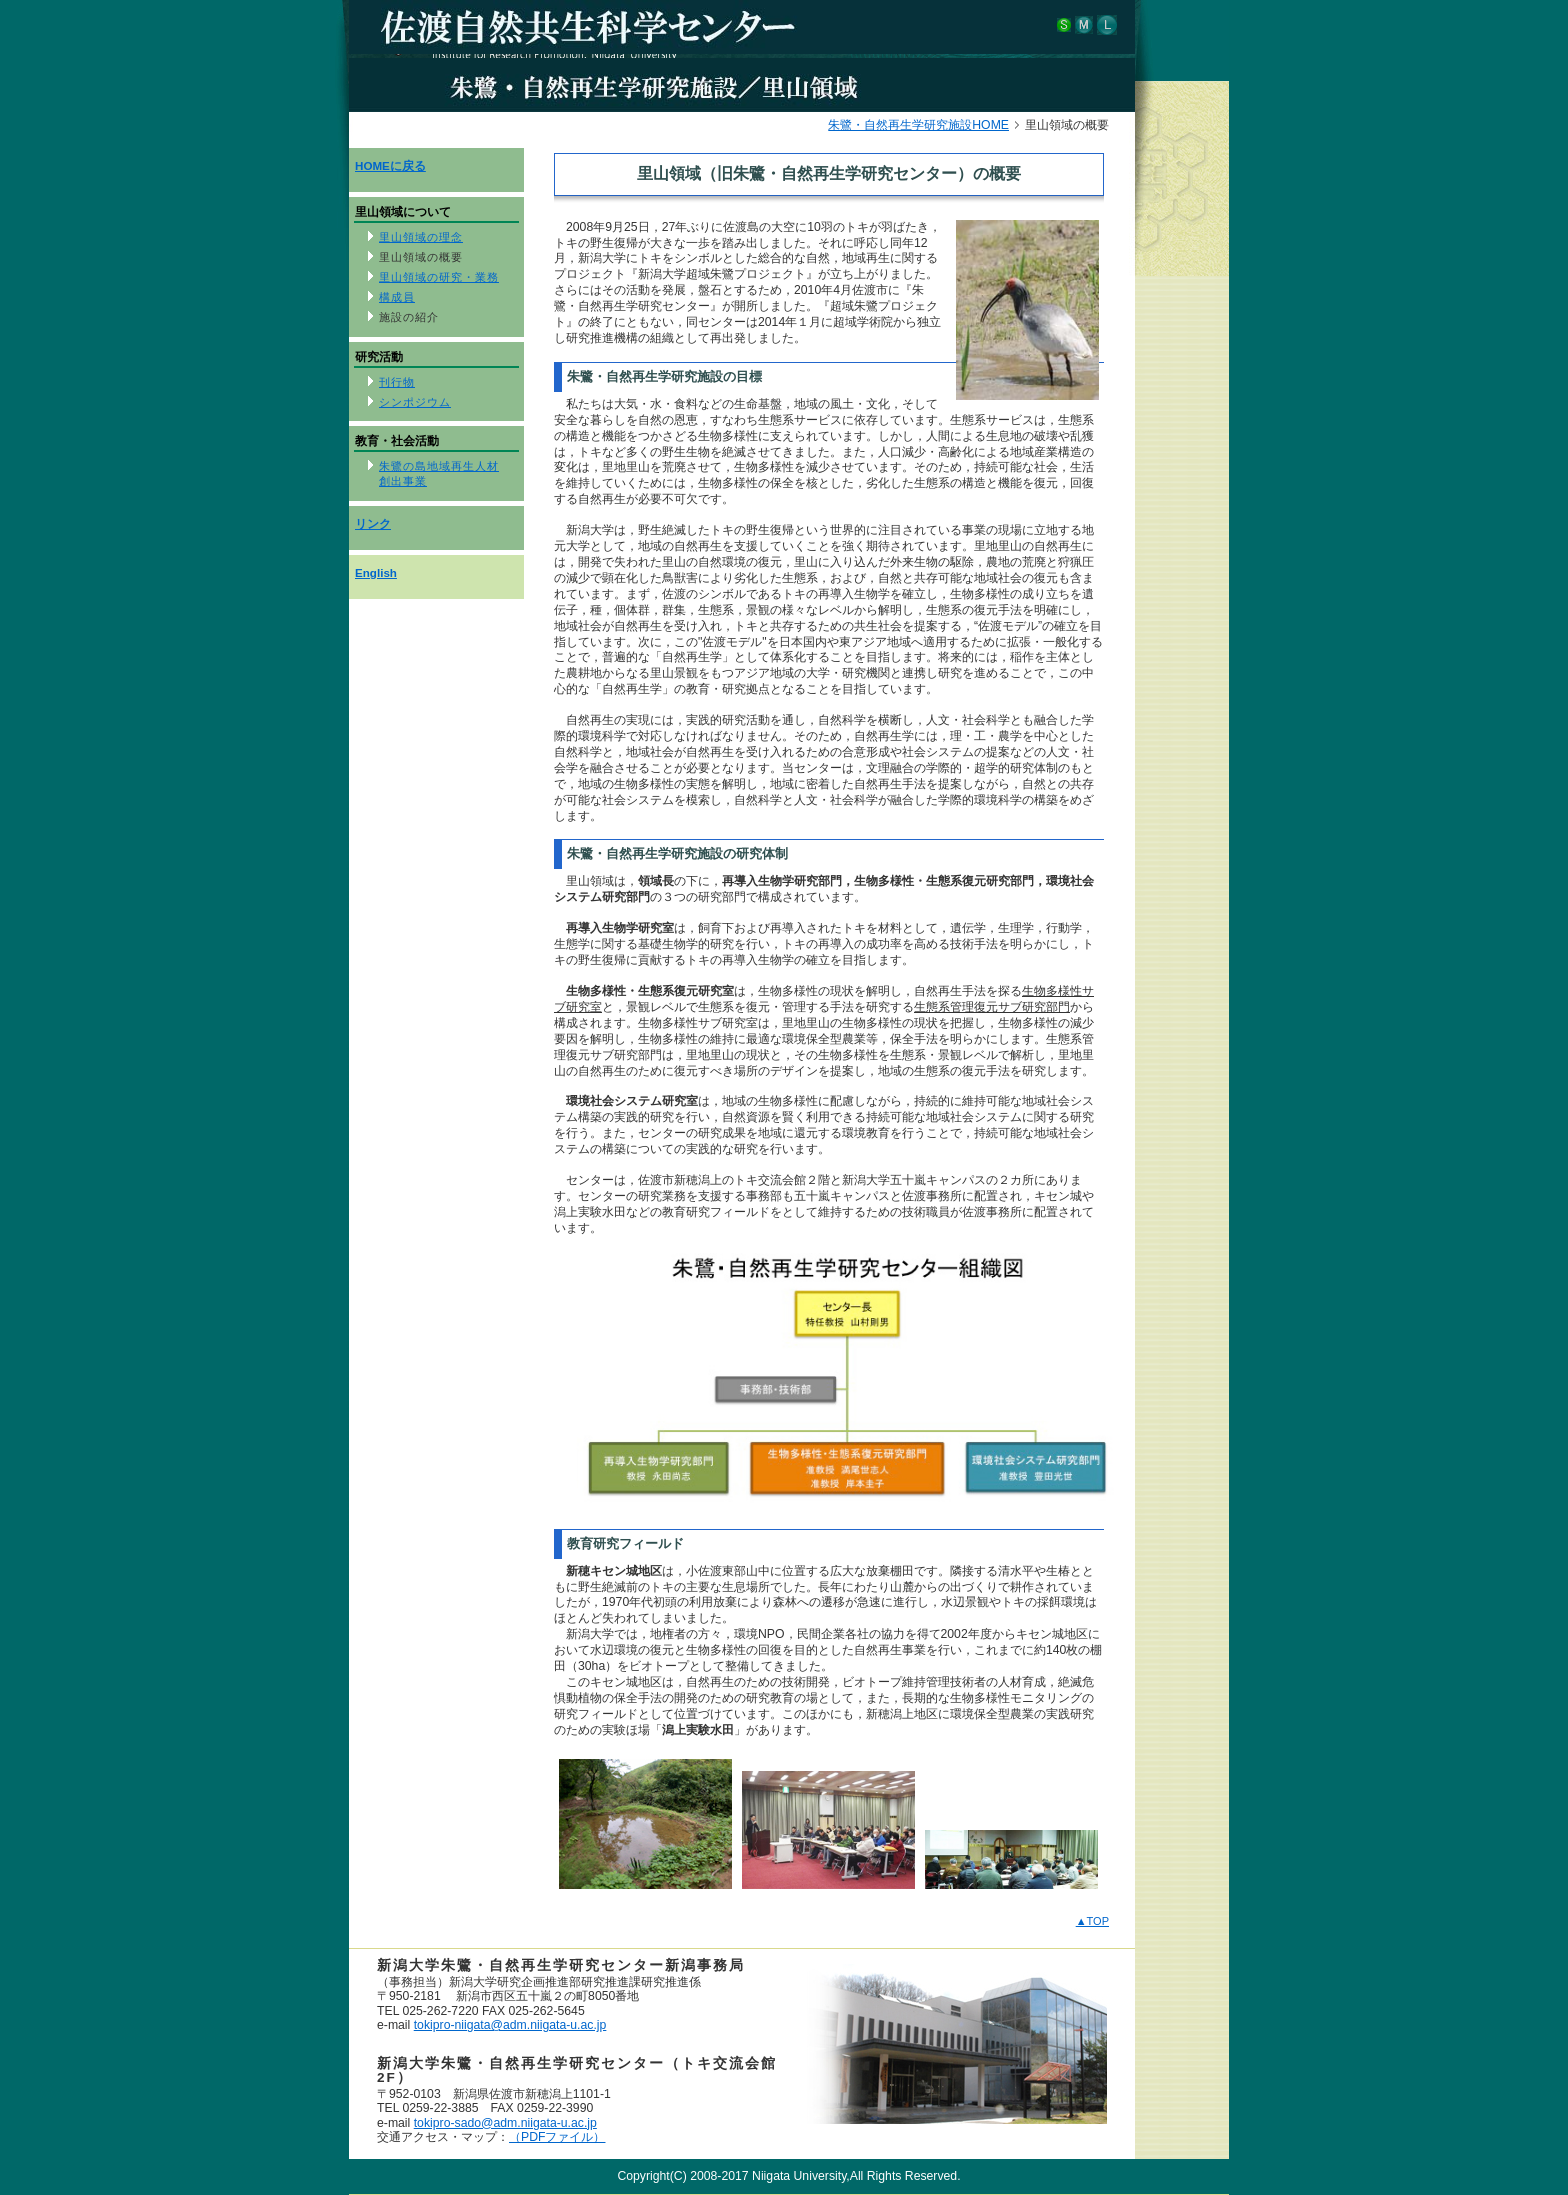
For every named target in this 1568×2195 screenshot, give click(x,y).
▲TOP (1092, 1921)
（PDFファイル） (557, 2137)
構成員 (397, 297)
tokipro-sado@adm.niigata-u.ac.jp (505, 2123)
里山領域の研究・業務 (439, 277)
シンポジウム (415, 402)
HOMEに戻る (390, 165)
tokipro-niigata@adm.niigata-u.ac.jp (510, 2025)
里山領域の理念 (421, 237)
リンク (373, 523)
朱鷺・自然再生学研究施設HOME (918, 125)
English (376, 572)
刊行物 (397, 382)
